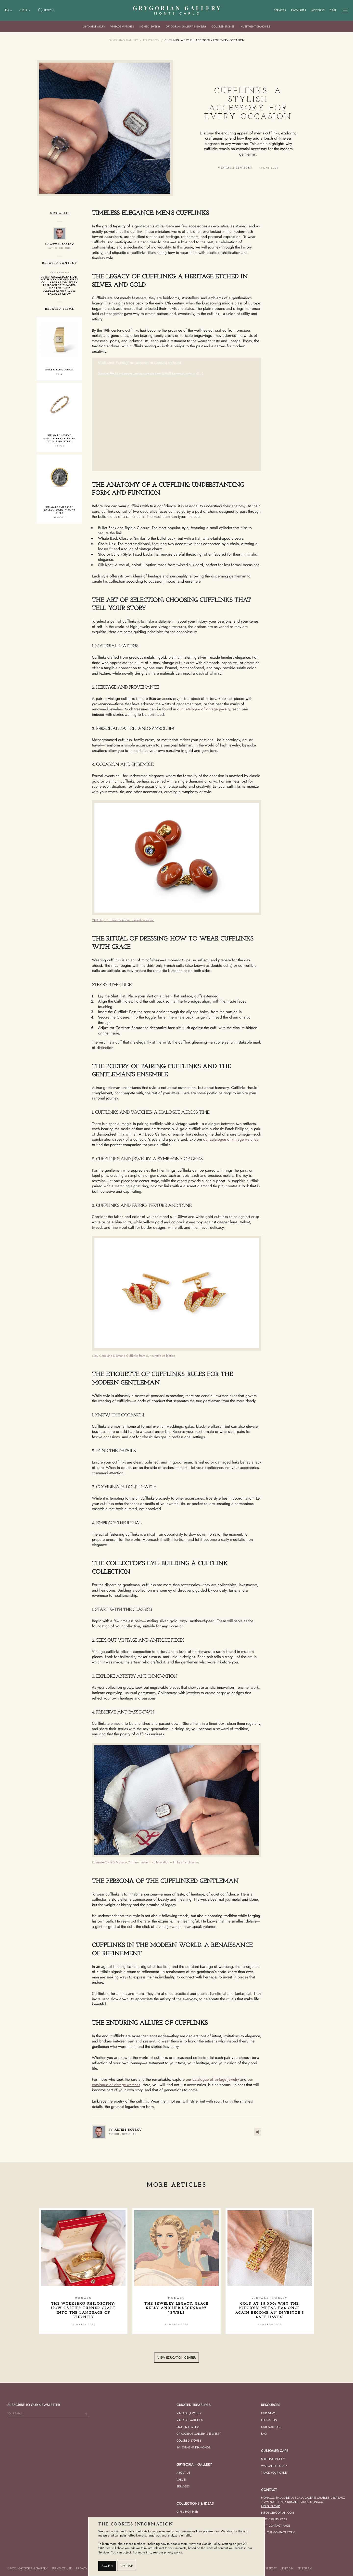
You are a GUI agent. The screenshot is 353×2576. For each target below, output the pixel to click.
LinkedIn (287, 2568)
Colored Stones (223, 26)
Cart (333, 10)
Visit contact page (275, 2526)
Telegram (305, 2568)
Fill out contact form (278, 2532)
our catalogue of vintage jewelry (203, 709)
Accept (107, 2565)
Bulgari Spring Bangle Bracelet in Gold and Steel (59, 438)
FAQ (263, 2434)
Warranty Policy (274, 2466)
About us (183, 2473)
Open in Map (270, 2506)
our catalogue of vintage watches (230, 1139)
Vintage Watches (122, 26)
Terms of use (62, 2568)
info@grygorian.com (277, 2513)
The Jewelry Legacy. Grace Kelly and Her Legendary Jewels (176, 2308)
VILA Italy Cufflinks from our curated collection (123, 920)
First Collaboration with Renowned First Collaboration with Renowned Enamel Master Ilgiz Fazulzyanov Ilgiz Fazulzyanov (59, 285)
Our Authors (271, 2427)
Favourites (298, 10)
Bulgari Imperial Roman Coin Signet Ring (60, 510)
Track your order (275, 2473)
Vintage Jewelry (94, 26)
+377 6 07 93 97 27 (274, 2519)
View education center (176, 2357)
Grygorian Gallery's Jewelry (198, 2434)
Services (280, 10)
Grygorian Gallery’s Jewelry (186, 26)
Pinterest (269, 2568)
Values (181, 2479)
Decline (126, 2565)
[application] (176, 414)
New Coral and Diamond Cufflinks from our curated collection (133, 1355)
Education (269, 2420)
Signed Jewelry (149, 26)
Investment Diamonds (255, 26)
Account (317, 10)
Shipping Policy (273, 2459)
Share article (59, 213)
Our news (269, 2413)
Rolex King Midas (59, 370)
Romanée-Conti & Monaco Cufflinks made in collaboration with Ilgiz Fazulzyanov (146, 1862)
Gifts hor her (187, 2512)
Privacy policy (87, 2568)
